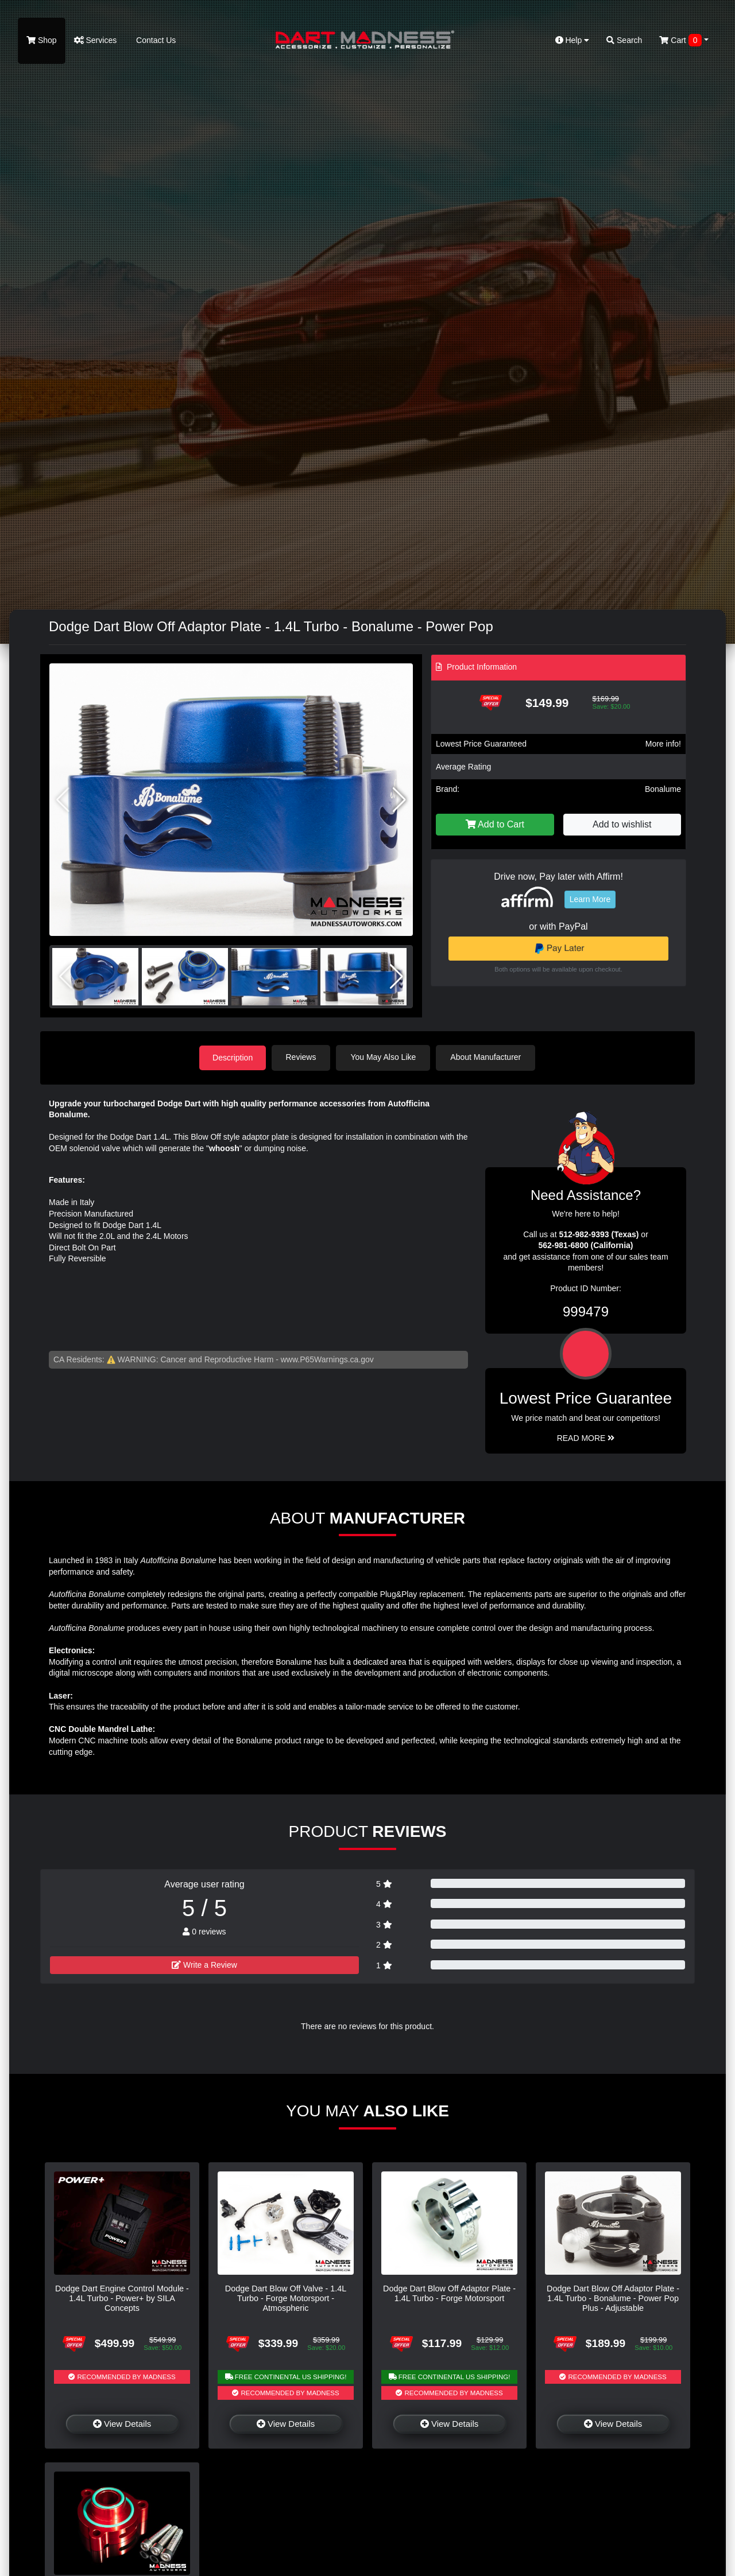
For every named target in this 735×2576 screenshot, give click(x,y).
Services (95, 40)
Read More (586, 1437)
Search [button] (624, 40)
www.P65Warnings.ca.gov (327, 1358)
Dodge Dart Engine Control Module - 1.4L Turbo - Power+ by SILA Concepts (122, 2298)
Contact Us (155, 40)
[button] (399, 800)
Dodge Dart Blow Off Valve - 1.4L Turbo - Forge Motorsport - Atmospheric (285, 2298)
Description (232, 1057)
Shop (41, 40)
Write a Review (204, 1964)
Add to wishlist (622, 824)
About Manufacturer (487, 1057)
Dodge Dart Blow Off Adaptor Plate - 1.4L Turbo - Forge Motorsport (449, 2292)
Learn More (590, 899)
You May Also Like (384, 1057)
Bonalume (663, 789)
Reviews (302, 1057)
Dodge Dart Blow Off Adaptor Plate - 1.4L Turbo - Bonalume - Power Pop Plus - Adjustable (613, 2298)
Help (572, 40)
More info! (663, 743)
